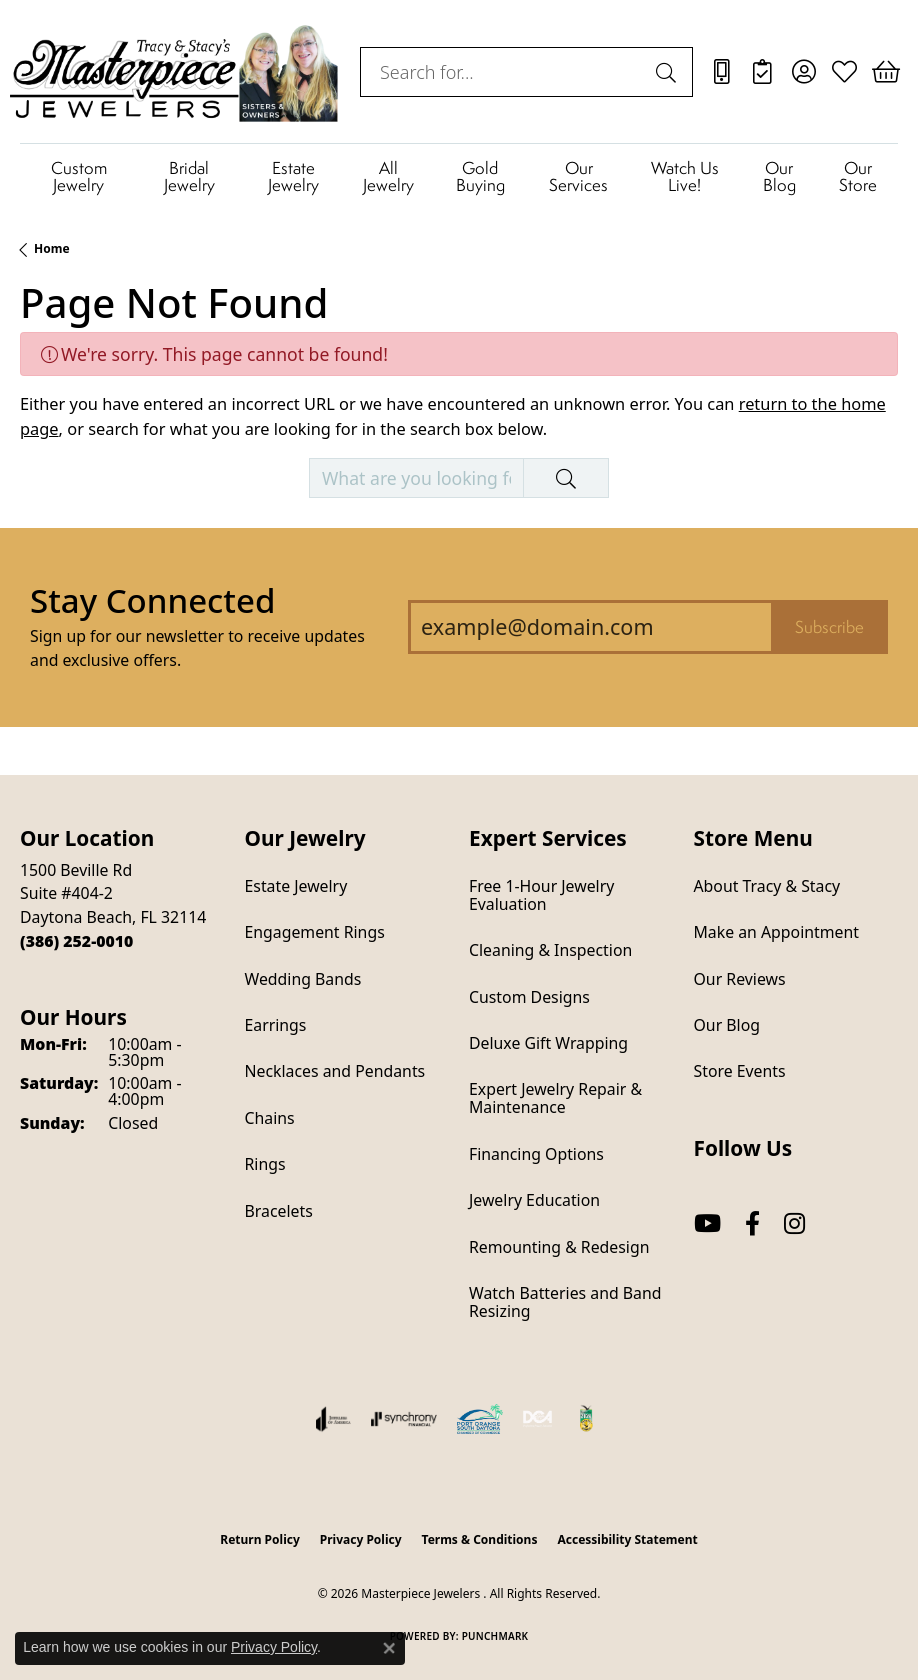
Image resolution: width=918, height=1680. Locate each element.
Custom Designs (529, 997)
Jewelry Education (534, 1200)
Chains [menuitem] (270, 1118)
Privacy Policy (361, 1539)
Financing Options (536, 1154)
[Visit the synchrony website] (404, 1419)
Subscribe (829, 627)
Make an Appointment (776, 932)
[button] (803, 72)
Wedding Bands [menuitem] (303, 979)
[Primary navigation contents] (459, 176)
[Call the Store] (76, 941)
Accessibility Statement (627, 1539)
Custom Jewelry (79, 176)
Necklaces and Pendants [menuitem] (335, 1071)
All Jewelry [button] (388, 176)
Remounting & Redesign (559, 1247)
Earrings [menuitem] (276, 1025)
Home (52, 248)
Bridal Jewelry (189, 176)
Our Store (858, 176)
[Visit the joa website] (333, 1419)
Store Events (740, 1071)
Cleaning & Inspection (550, 950)
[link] (721, 72)
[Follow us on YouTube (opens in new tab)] (707, 1224)
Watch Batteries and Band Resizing (565, 1302)
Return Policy (260, 1539)
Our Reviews (740, 979)
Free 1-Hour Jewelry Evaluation (541, 895)
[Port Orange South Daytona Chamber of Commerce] (479, 1419)
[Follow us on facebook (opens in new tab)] (752, 1224)
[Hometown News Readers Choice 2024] (587, 1419)
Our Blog (779, 176)
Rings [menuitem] (265, 1164)
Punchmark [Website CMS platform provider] (495, 1636)
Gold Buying (480, 176)
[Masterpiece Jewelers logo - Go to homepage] (175, 71)
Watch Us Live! (685, 176)
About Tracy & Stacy (767, 886)
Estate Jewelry (293, 176)
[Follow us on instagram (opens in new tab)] (794, 1224)
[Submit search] (669, 72)
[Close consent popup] (389, 1648)
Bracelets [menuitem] (279, 1211)
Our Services (578, 176)
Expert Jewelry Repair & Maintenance (555, 1098)
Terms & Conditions (480, 1539)
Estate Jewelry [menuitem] (296, 886)
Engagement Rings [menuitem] (315, 932)
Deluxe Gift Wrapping (548, 1043)
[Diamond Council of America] (538, 1419)
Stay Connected (152, 600)
